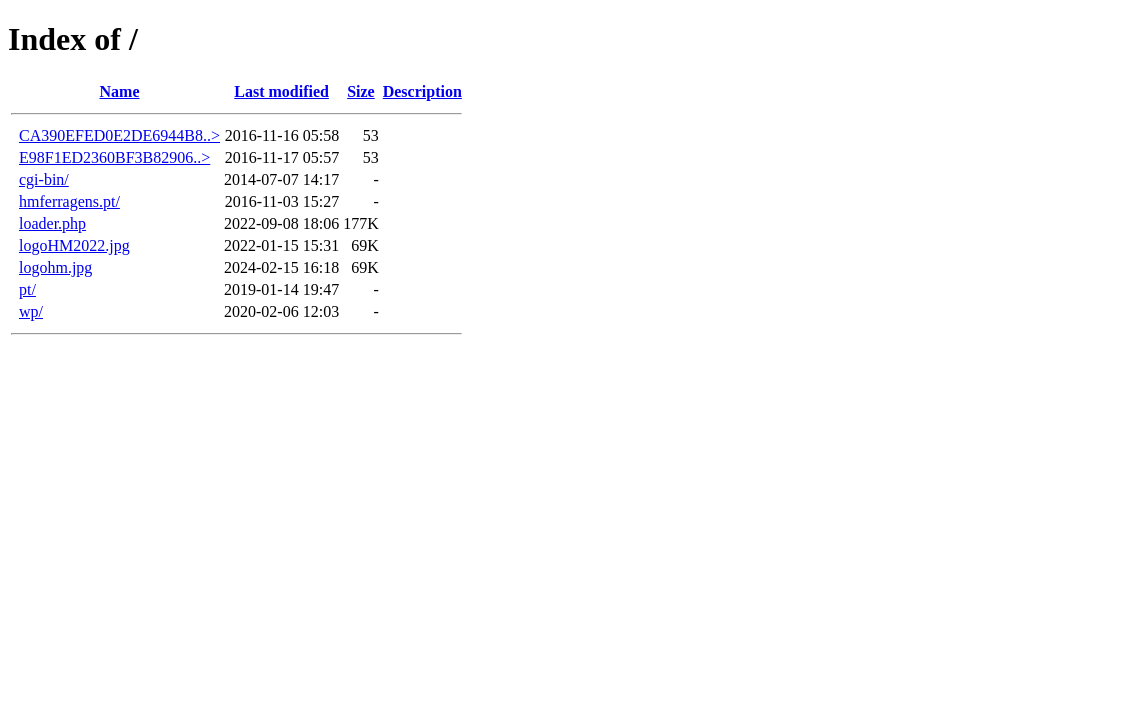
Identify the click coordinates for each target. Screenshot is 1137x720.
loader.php (52, 223)
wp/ (31, 311)
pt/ (27, 289)
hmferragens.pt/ (69, 201)
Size (361, 91)
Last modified (281, 91)
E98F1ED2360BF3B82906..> (114, 157)
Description (422, 91)
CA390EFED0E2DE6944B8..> (119, 135)
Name (120, 91)
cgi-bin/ (44, 179)
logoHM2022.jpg (74, 245)
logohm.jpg (55, 267)
